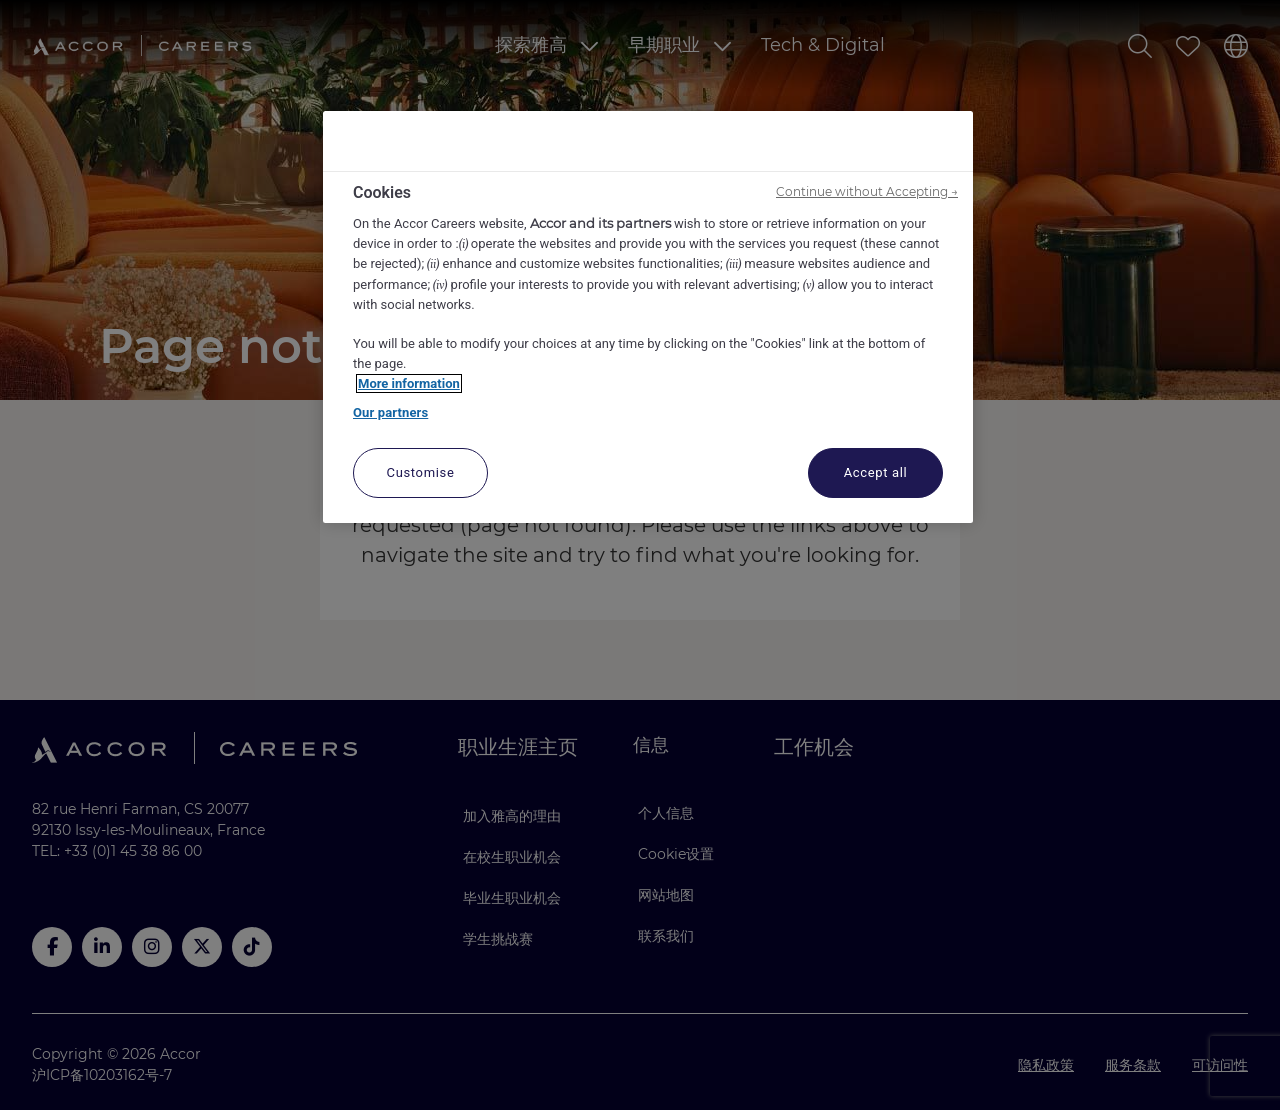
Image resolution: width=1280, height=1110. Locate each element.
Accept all (876, 472)
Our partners (390, 412)
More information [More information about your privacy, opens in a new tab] (409, 383)
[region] (648, 317)
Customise (421, 472)
